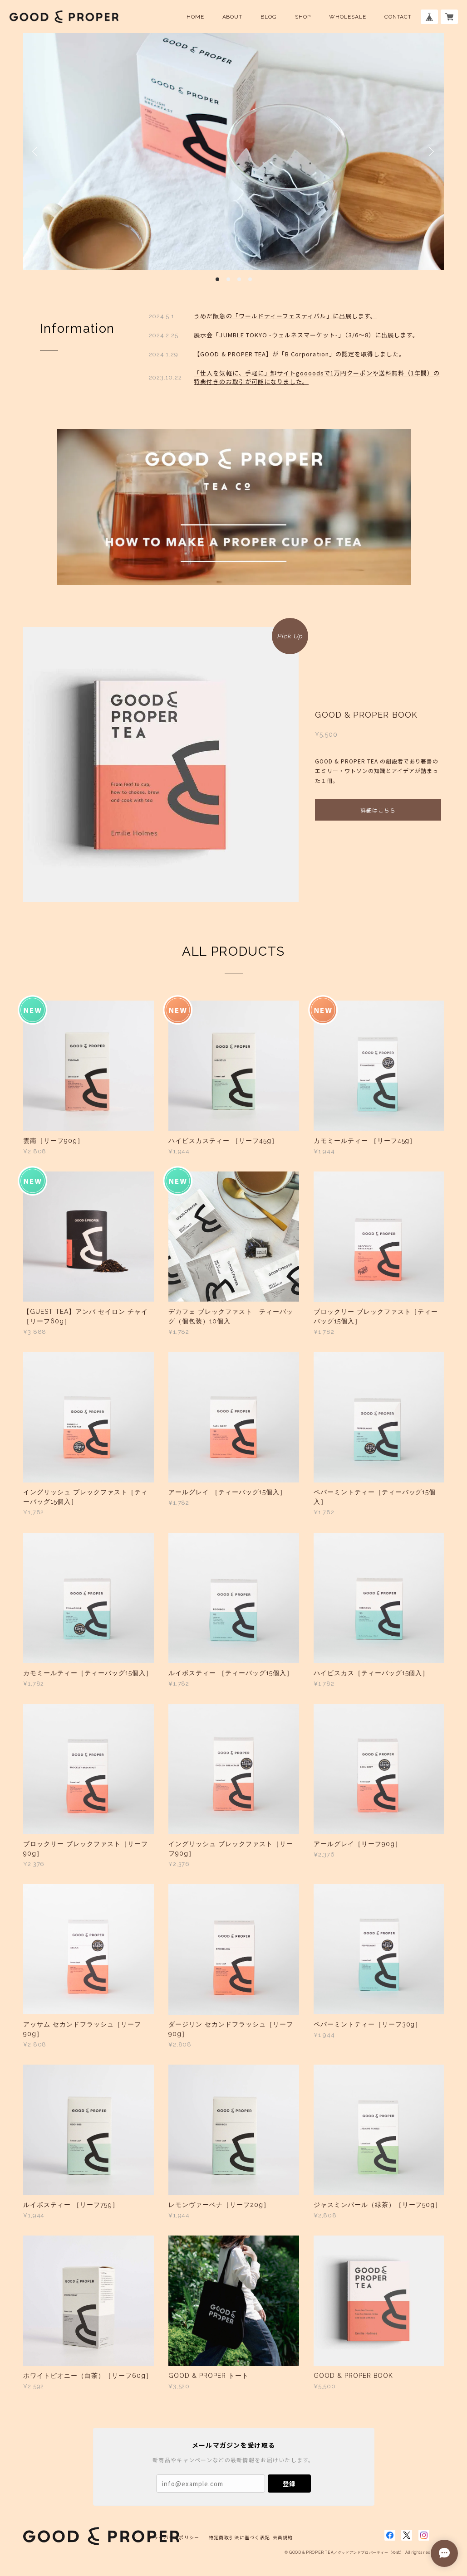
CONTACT (398, 17)
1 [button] (217, 279)
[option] (233, 151)
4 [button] (250, 279)
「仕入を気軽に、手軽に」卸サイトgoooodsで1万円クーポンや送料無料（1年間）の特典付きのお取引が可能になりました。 (317, 377)
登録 (289, 2483)
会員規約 (283, 2537)
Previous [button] (36, 151)
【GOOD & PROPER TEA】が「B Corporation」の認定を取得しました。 (299, 354)
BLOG (269, 17)
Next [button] (430, 151)
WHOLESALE (347, 17)
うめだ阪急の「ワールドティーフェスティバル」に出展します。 (285, 315)
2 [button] (228, 279)
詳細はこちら (378, 810)
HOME (195, 17)
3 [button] (239, 279)
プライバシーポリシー (174, 2537)
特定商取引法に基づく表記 (239, 2537)
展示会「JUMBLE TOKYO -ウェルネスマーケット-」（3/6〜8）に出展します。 (306, 335)
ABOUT (232, 17)
